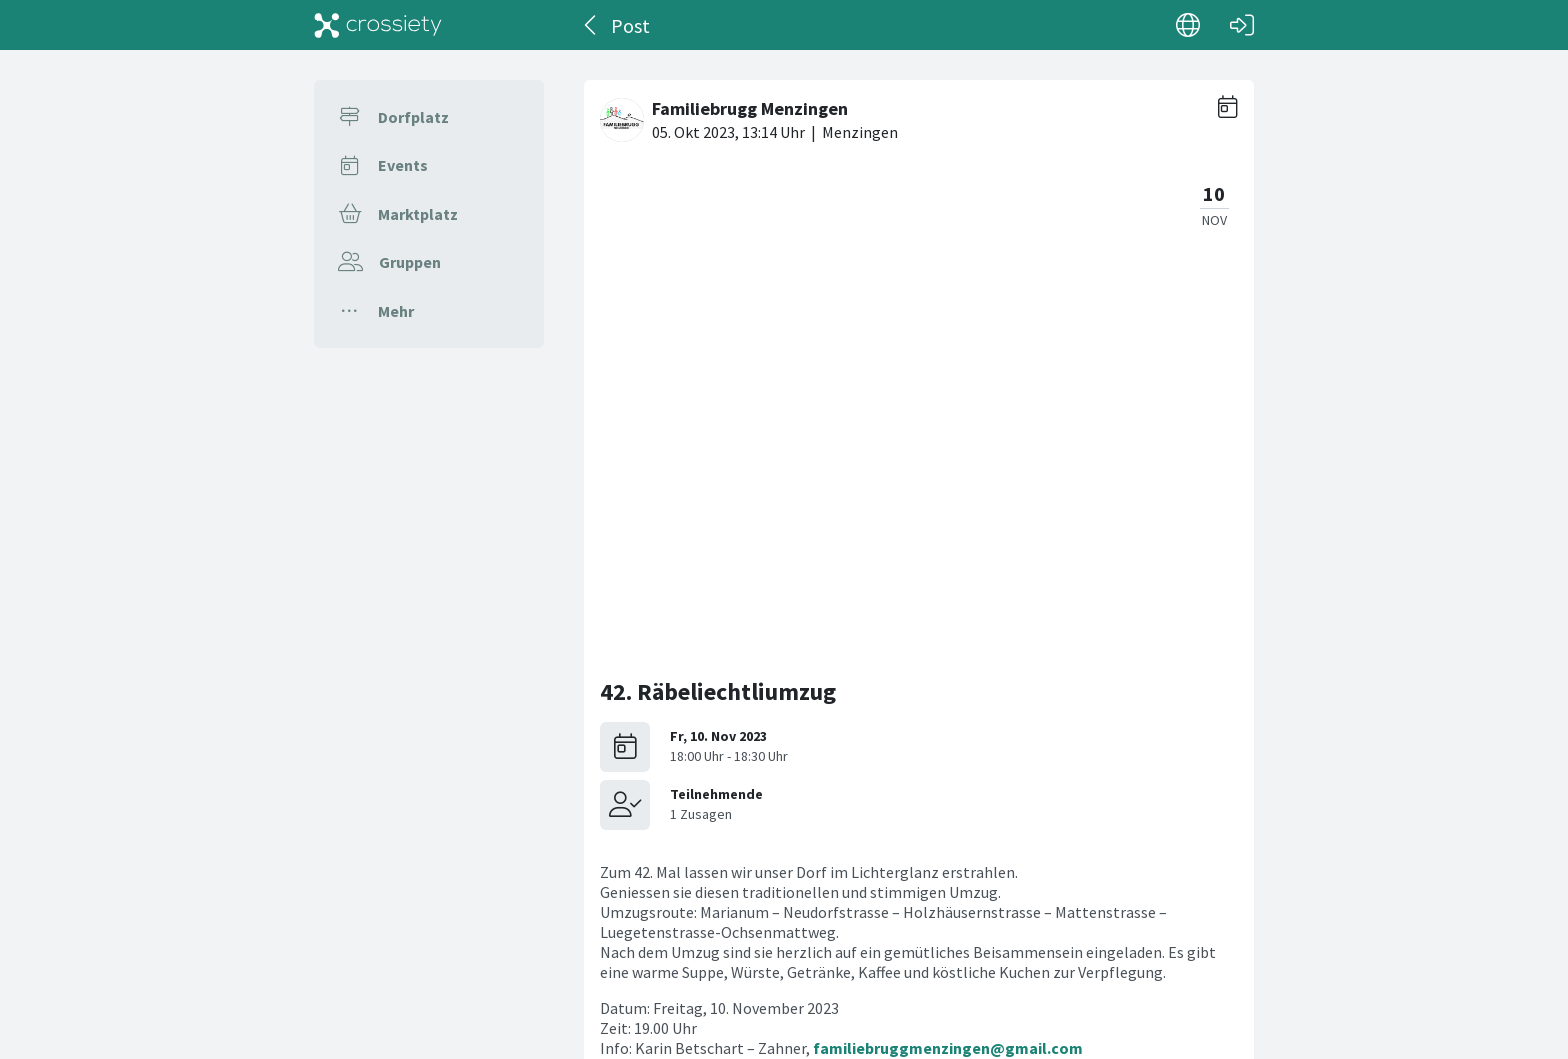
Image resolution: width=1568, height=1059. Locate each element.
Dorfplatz (413, 117)
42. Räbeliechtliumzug (718, 211)
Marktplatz (418, 214)
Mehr (396, 311)
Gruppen (410, 262)
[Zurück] (591, 25)
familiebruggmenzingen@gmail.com (948, 568)
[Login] (1242, 25)
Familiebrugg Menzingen (992, 719)
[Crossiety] (378, 25)
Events (403, 165)
